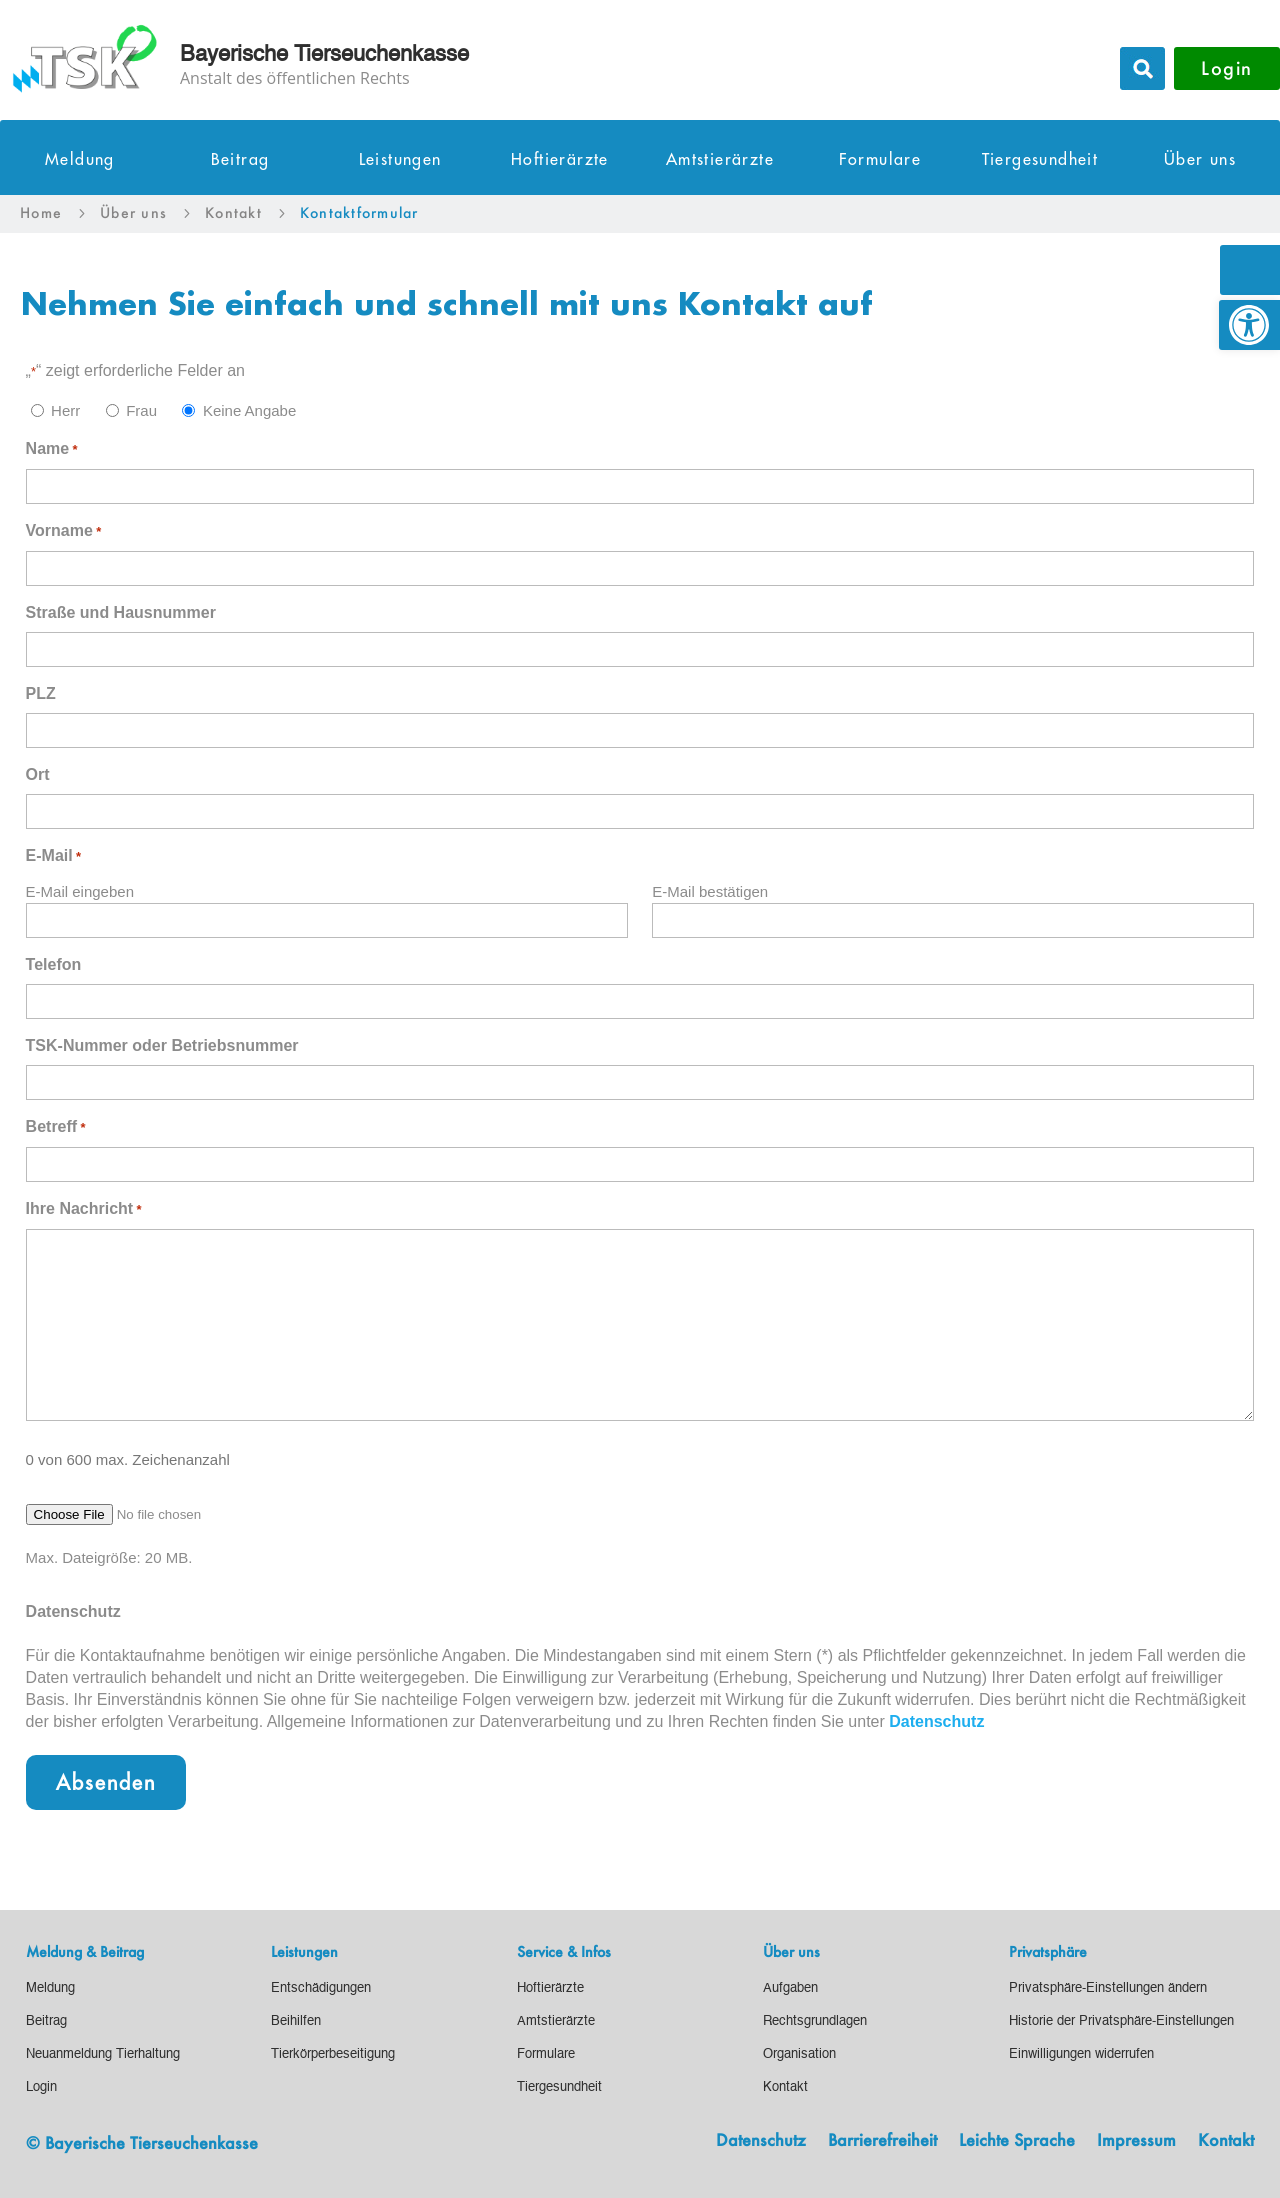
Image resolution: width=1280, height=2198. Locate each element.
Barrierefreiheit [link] (882, 2141)
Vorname (64, 532)
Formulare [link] (880, 160)
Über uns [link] (1200, 160)
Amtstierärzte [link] (720, 160)
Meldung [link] (80, 160)
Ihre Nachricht (84, 1210)
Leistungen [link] (400, 160)
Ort (38, 774)
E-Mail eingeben (80, 891)
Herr (65, 410)
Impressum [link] (1136, 2141)
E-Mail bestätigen (710, 891)
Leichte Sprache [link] (1017, 2141)
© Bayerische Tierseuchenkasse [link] (142, 2142)
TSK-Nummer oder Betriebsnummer (162, 1045)
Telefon (54, 964)
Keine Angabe (249, 410)
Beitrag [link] (240, 160)
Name (52, 450)
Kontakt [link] (1226, 2141)
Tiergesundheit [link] (1040, 160)
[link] (1249, 325)
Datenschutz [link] (936, 1721)
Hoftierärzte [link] (560, 160)
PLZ (41, 693)
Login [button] (1227, 68)
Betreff (56, 1128)
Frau (141, 410)
